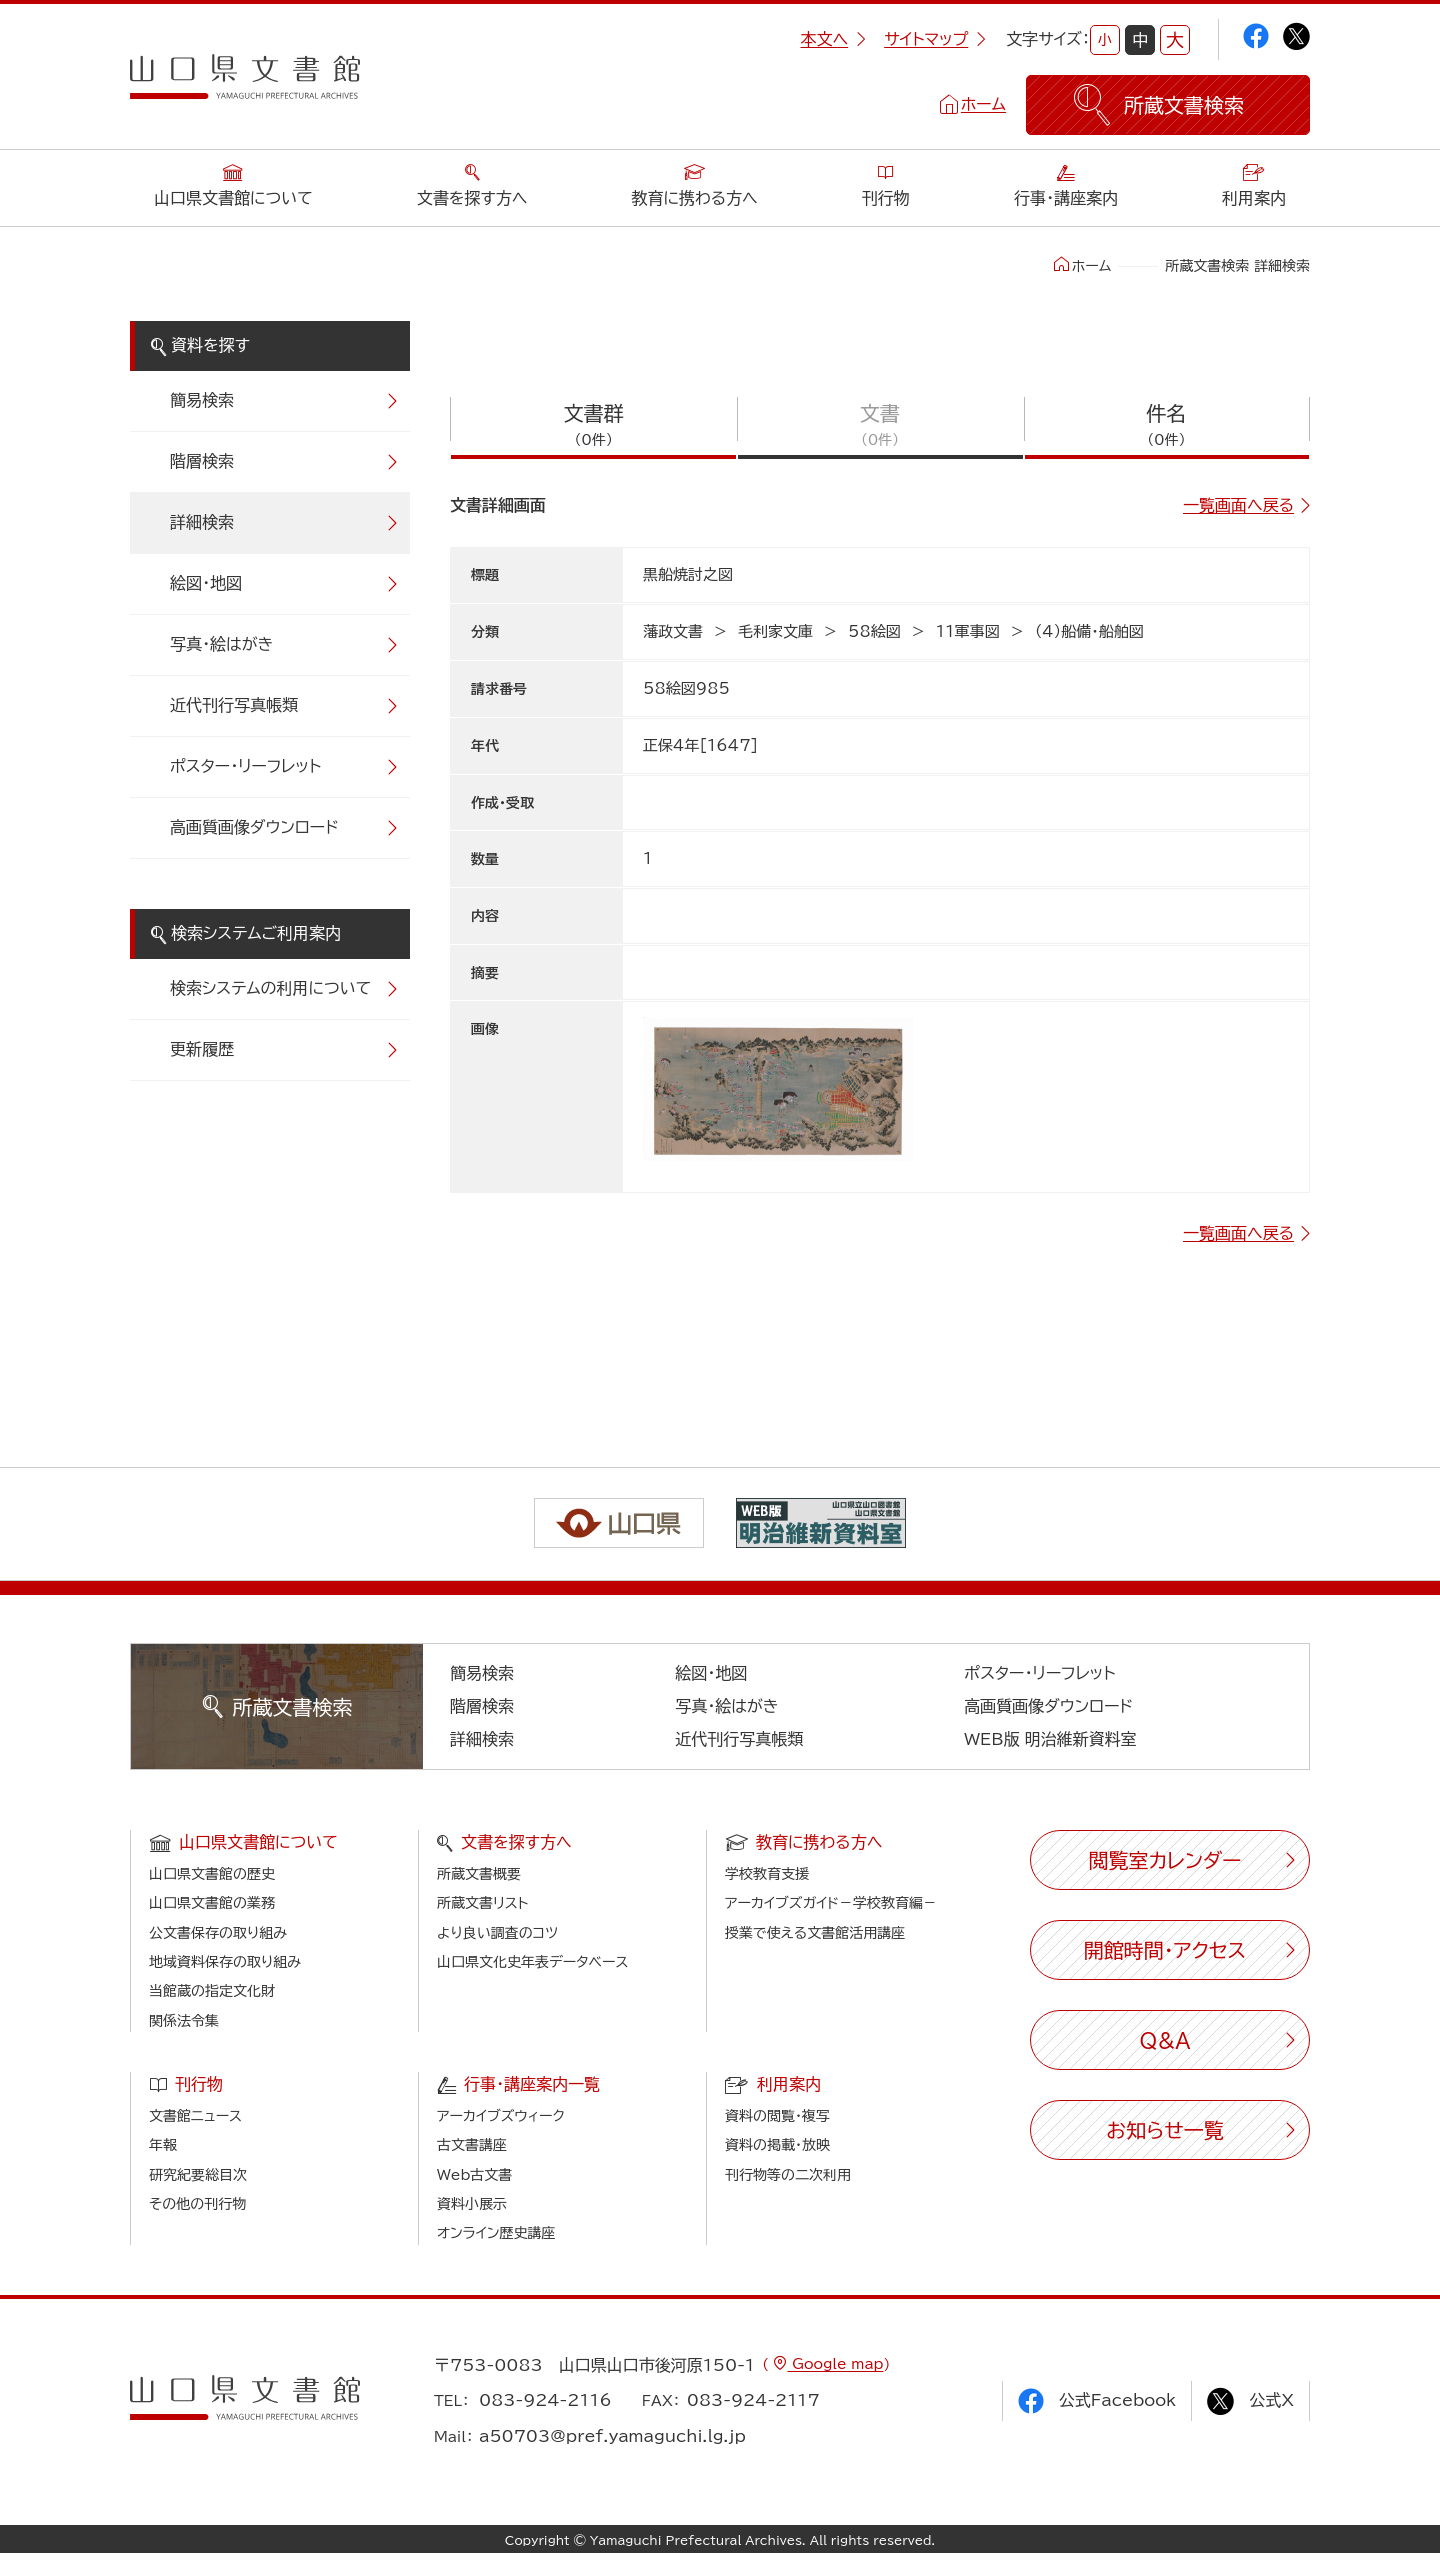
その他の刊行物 (197, 2204)
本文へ (833, 39)
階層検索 (202, 461)
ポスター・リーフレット (245, 766)
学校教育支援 (767, 1874)
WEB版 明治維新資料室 (1050, 1739)
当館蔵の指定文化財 (212, 1991)
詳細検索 (202, 522)
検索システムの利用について (270, 988)
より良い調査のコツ (497, 1933)
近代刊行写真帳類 (234, 705)
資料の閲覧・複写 (777, 2116)
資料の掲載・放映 (777, 2145)
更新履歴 (202, 1049)
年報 (163, 2145)
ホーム (983, 104)
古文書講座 (472, 2145)
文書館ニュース (195, 2116)
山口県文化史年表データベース (533, 1962)
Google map (835, 2364)
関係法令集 (184, 2021)
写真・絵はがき (222, 644)
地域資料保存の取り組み (225, 1962)
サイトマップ (935, 39)
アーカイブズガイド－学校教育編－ (831, 1903)
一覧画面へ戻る (1238, 505)
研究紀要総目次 (198, 2175)
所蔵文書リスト (482, 1903)
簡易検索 (202, 400)
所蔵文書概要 (479, 1874)
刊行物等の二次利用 (788, 2175)
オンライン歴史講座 (496, 2233)
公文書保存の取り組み (218, 1933)
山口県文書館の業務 (212, 1903)
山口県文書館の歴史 (212, 1874)
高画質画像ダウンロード (254, 827)
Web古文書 (474, 2175)
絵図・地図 (206, 583)
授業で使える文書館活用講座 (815, 1933)
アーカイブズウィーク (501, 2116)
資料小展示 (472, 2204)
